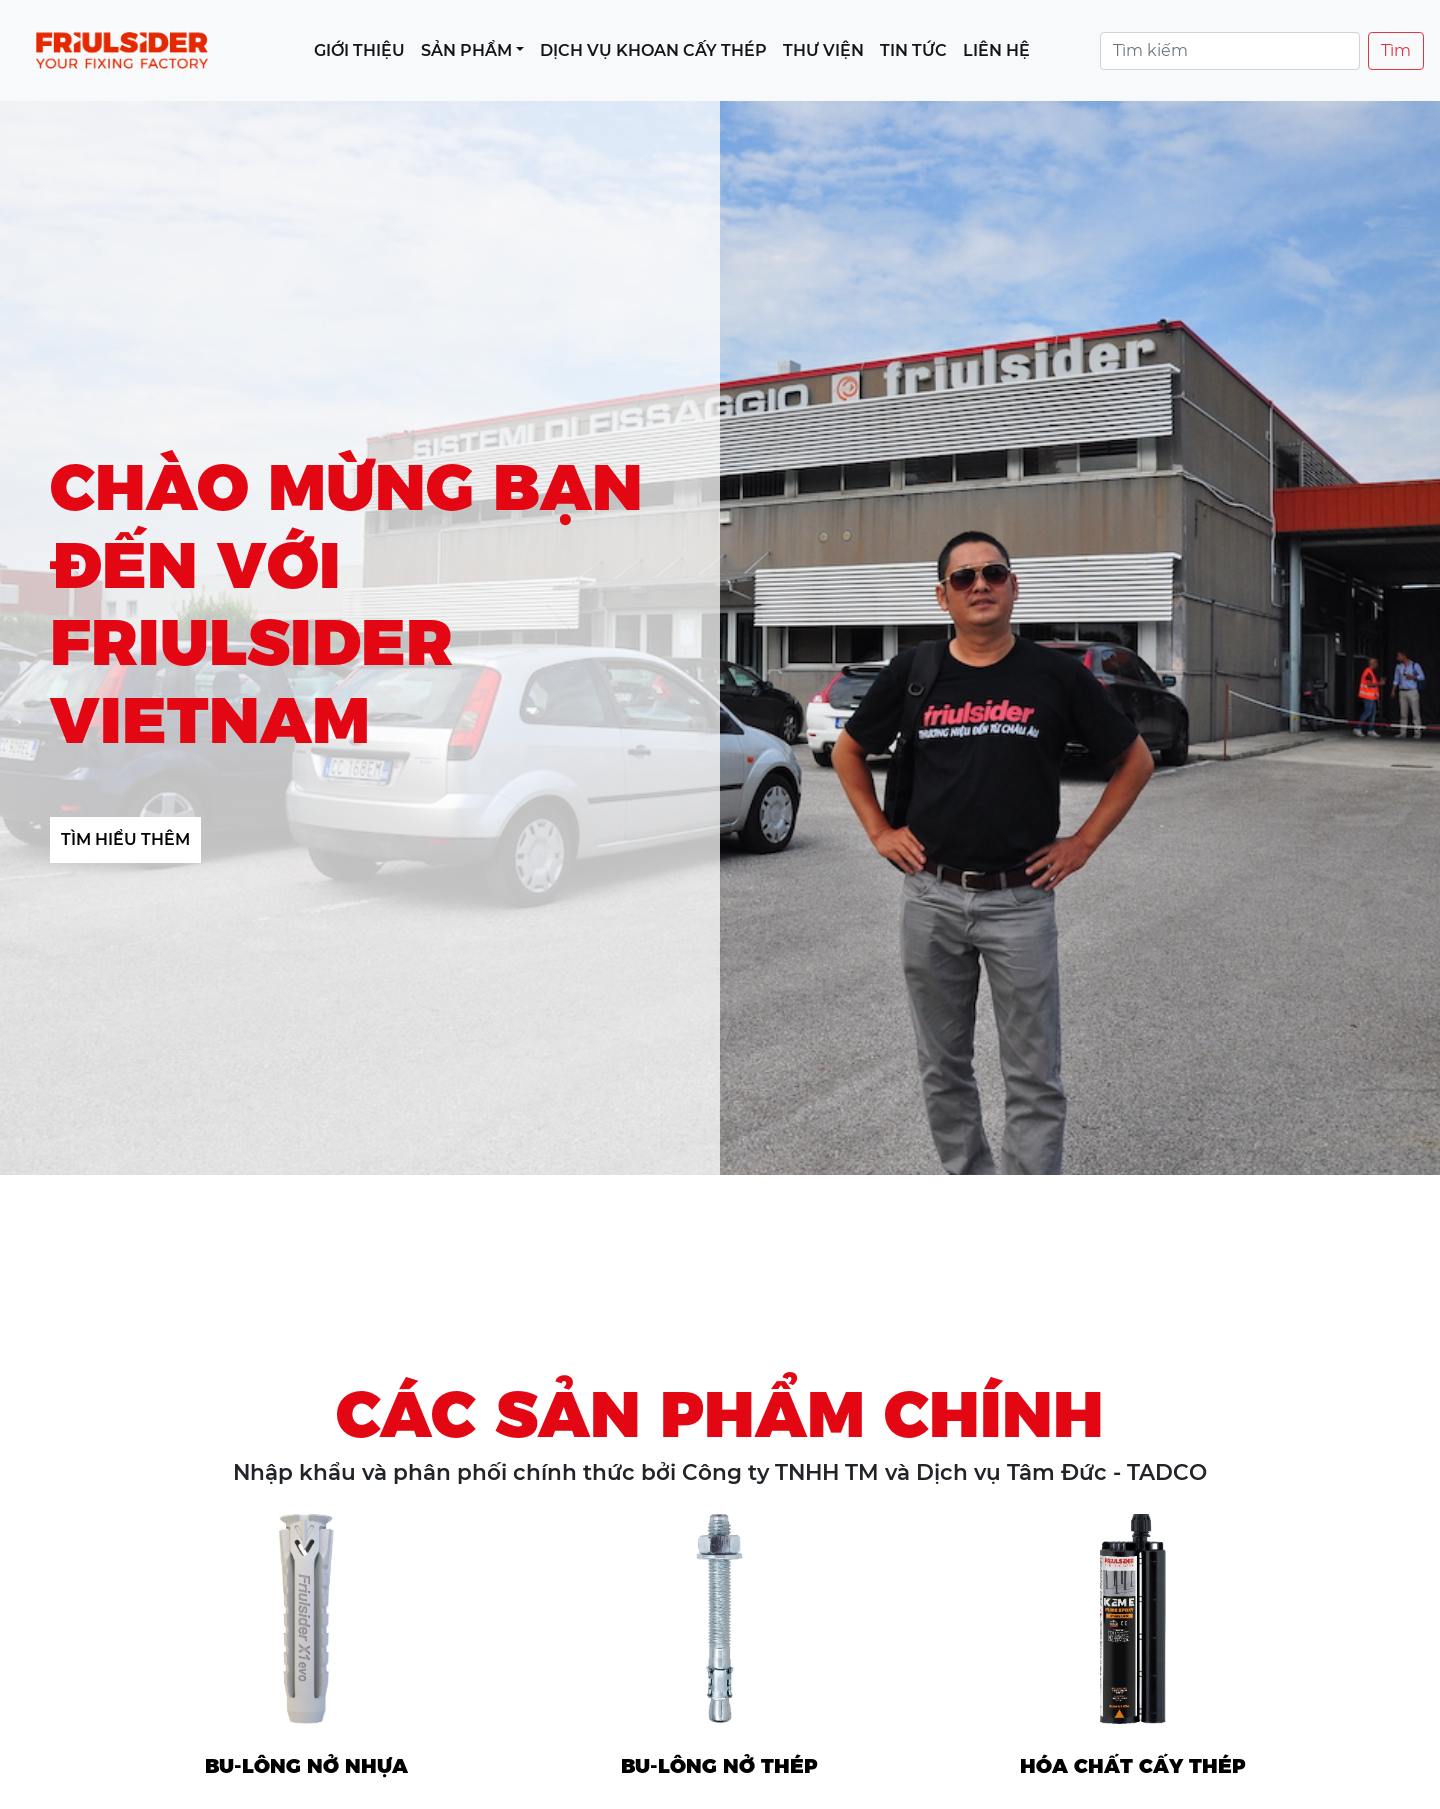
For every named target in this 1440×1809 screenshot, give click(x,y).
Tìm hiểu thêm (125, 839)
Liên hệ (996, 50)
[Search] (1230, 51)
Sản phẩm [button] (466, 50)
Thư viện (823, 50)
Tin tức (913, 50)
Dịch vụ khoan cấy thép (653, 50)
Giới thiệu (359, 50)
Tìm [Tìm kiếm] (1396, 50)
